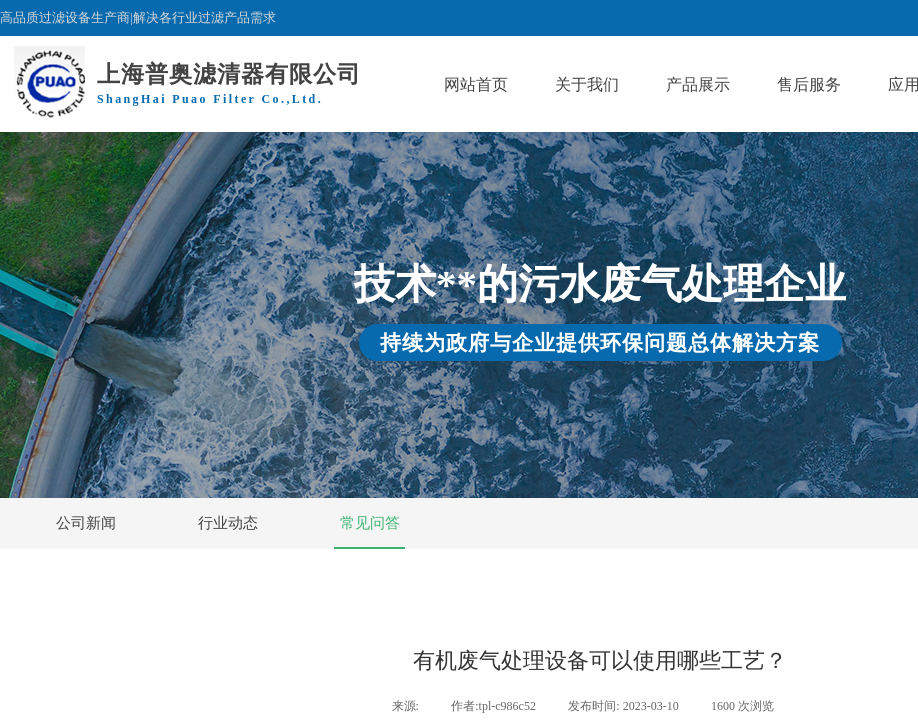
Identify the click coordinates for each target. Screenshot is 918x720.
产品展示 (698, 84)
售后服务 (809, 84)
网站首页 (476, 84)
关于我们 (587, 84)
